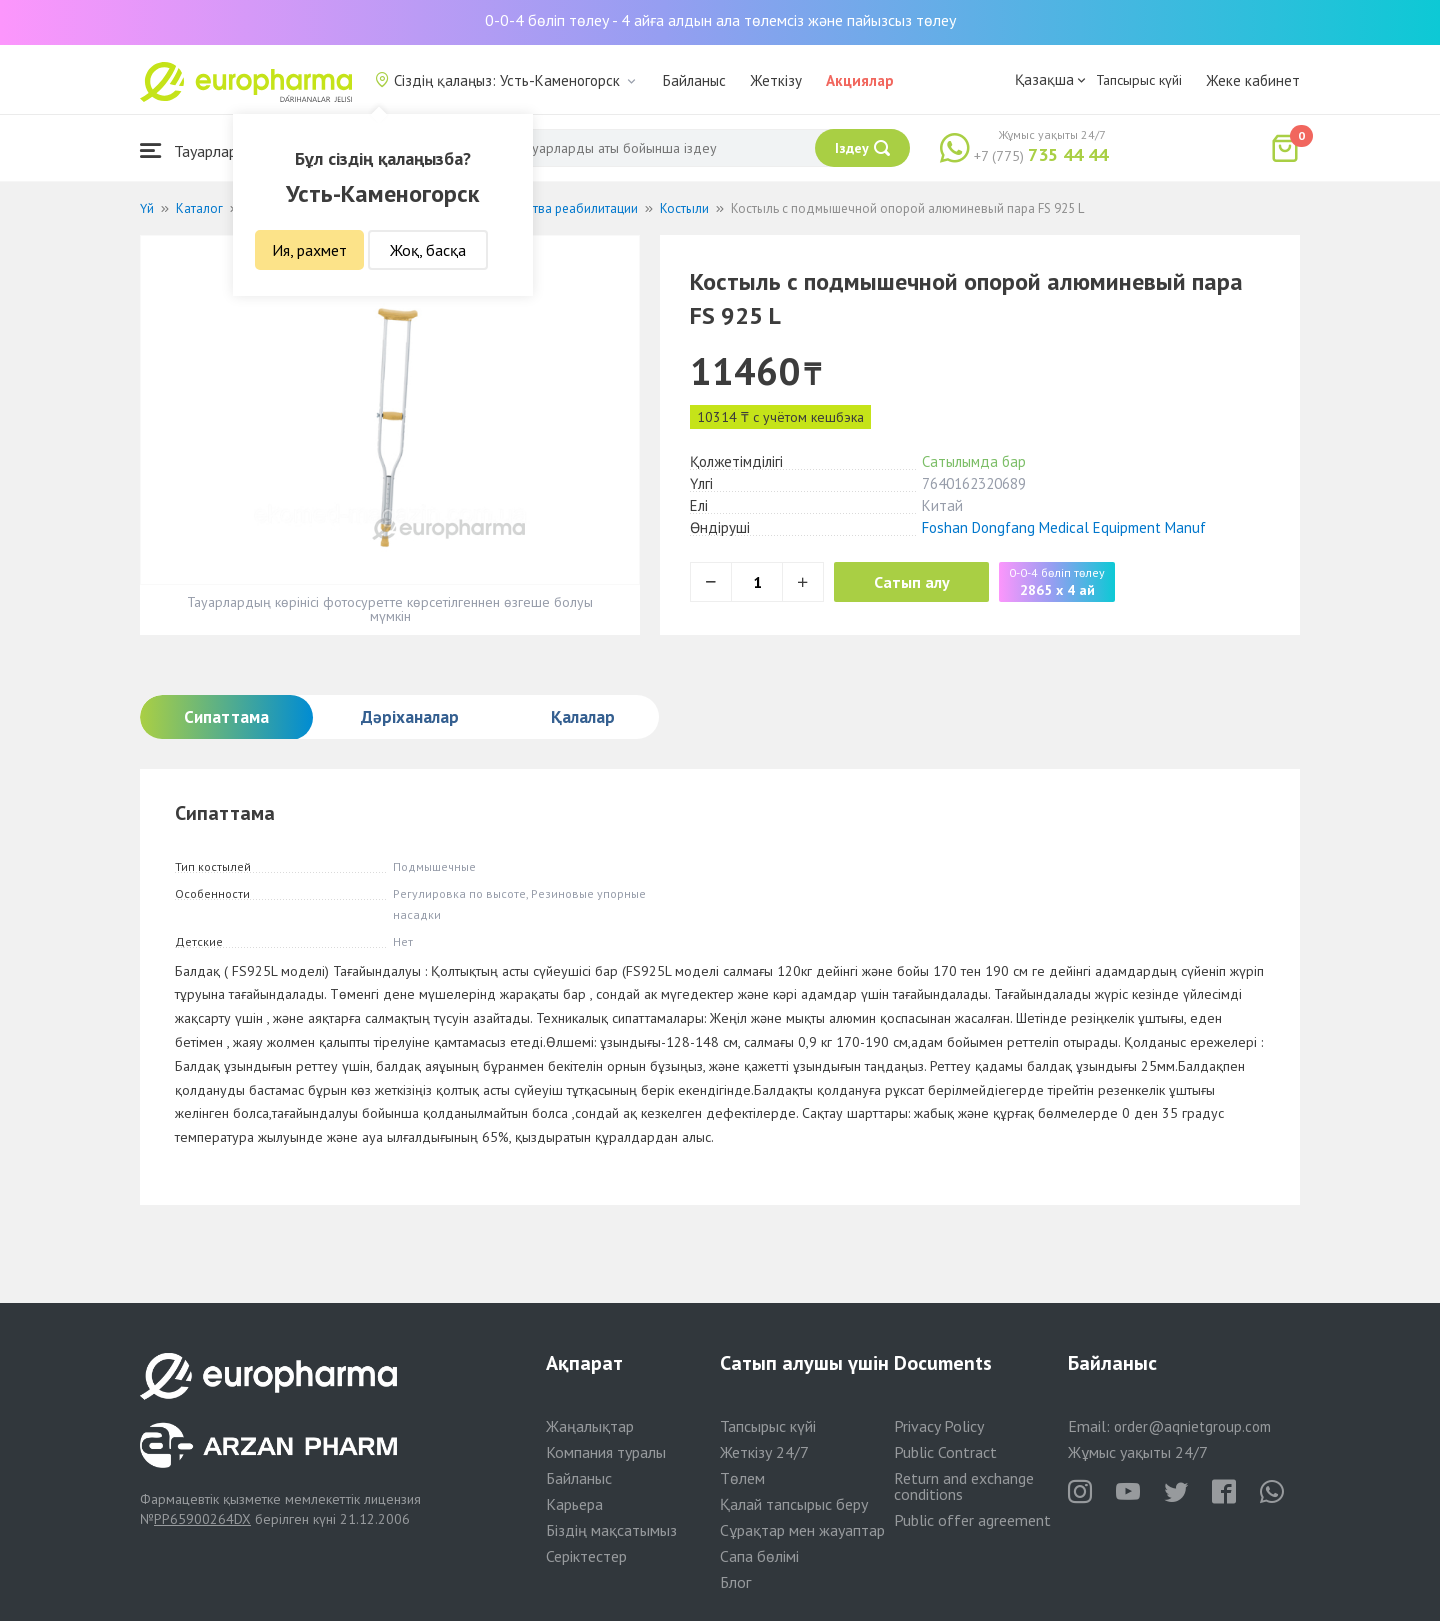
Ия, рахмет (309, 250)
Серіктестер (586, 1556)
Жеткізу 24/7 (764, 1452)
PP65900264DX (202, 1519)
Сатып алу (912, 582)
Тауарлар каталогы (222, 150)
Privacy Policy (939, 1426)
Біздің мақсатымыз (611, 1530)
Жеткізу (776, 80)
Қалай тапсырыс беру (794, 1504)
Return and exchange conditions (964, 1486)
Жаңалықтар (590, 1426)
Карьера (574, 1504)
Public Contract (945, 1452)
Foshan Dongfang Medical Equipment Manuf (1064, 527)
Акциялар (860, 80)
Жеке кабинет (1253, 80)
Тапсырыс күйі (1139, 80)
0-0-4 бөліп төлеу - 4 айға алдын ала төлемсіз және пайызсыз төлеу (720, 20)
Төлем (742, 1478)
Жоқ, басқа (428, 250)
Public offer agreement (972, 1520)
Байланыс (694, 80)
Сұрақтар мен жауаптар (802, 1530)
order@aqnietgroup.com (1192, 1426)
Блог (735, 1582)
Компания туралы (606, 1452)
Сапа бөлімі (759, 1556)
